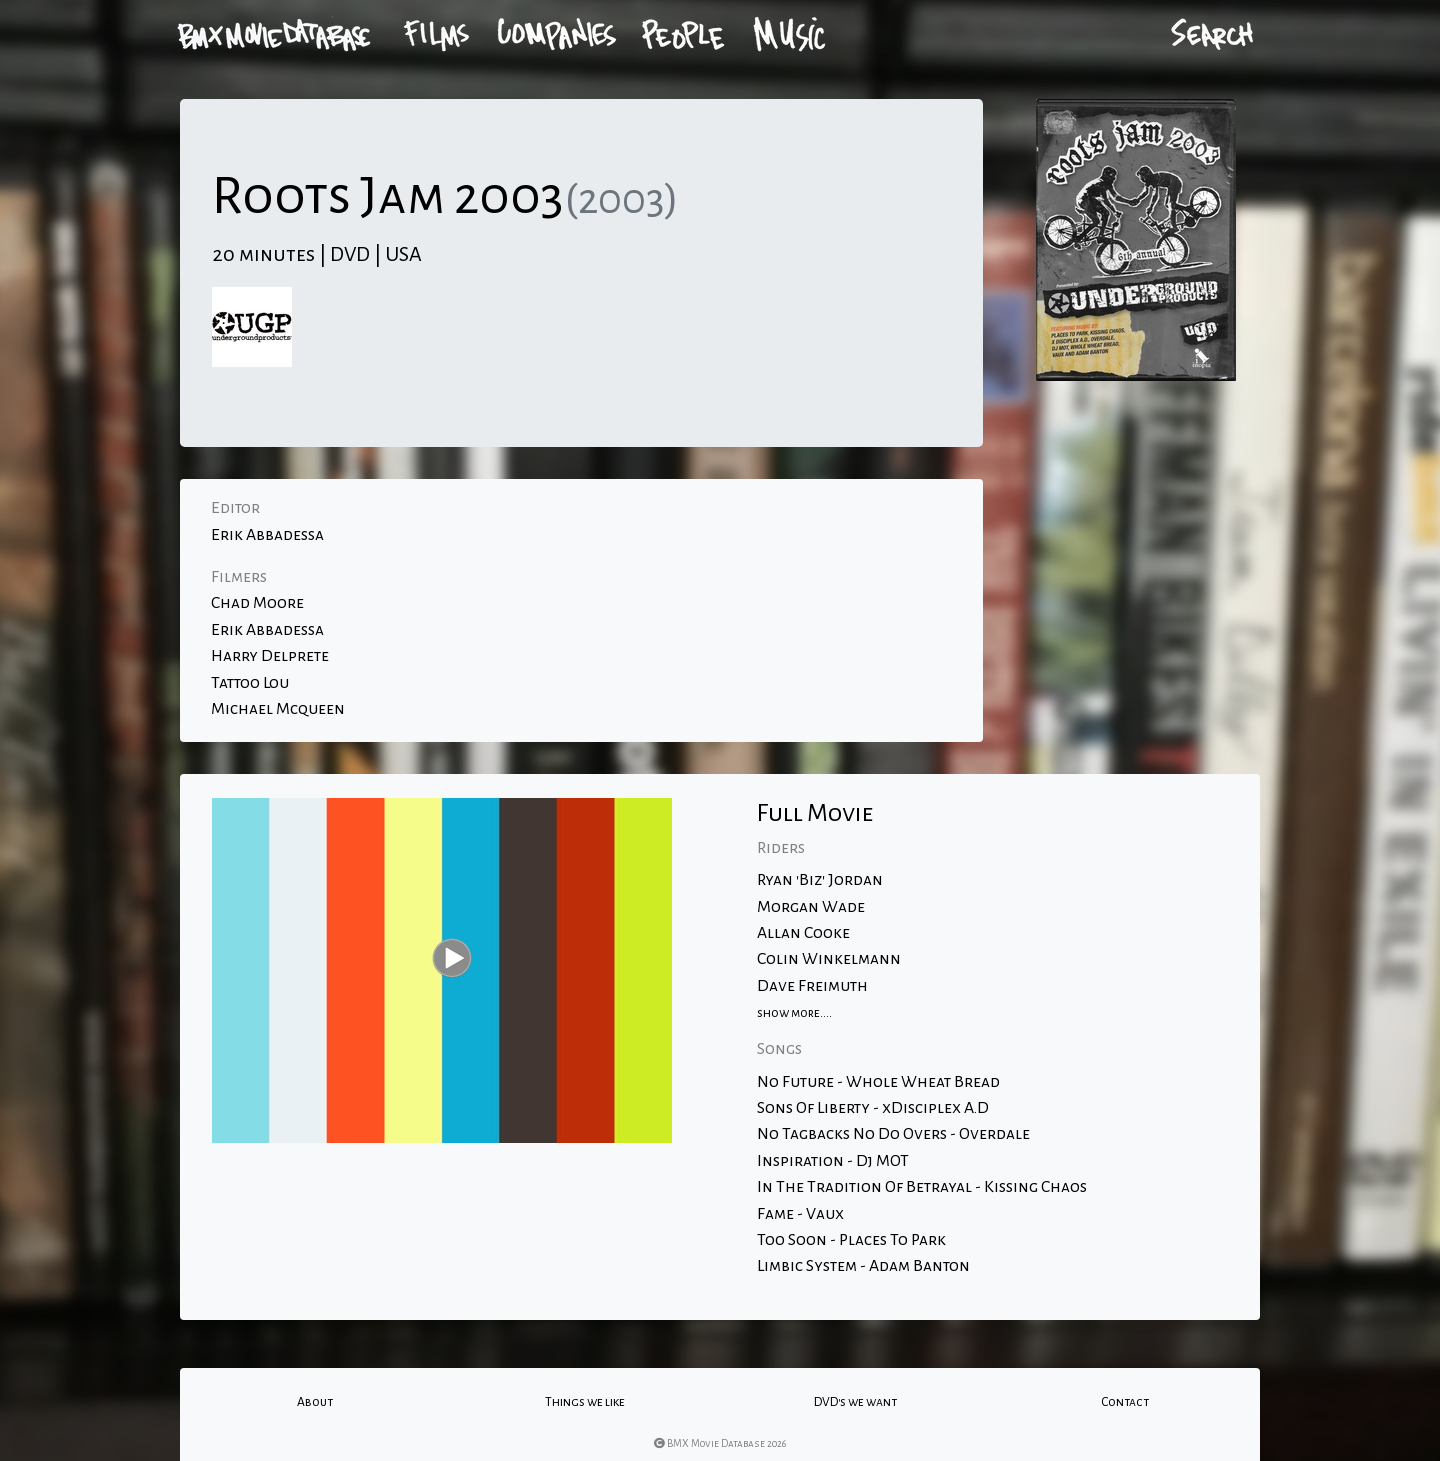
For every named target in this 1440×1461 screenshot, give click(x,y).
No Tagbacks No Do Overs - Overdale (893, 1134)
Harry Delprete (270, 656)
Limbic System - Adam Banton (863, 1266)
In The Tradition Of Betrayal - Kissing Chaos (922, 1187)
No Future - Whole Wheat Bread (878, 1082)
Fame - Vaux (800, 1214)
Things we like (585, 1402)
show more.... (794, 1013)
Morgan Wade (811, 907)
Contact (1125, 1402)
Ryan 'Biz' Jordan (820, 880)
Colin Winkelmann (829, 959)
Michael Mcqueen (278, 709)
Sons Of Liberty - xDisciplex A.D (873, 1108)
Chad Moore (257, 603)
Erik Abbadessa (267, 535)
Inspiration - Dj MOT (833, 1161)
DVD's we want (855, 1402)
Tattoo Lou (250, 683)
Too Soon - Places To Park (851, 1240)
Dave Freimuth (812, 986)
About (315, 1402)
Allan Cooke (803, 933)
